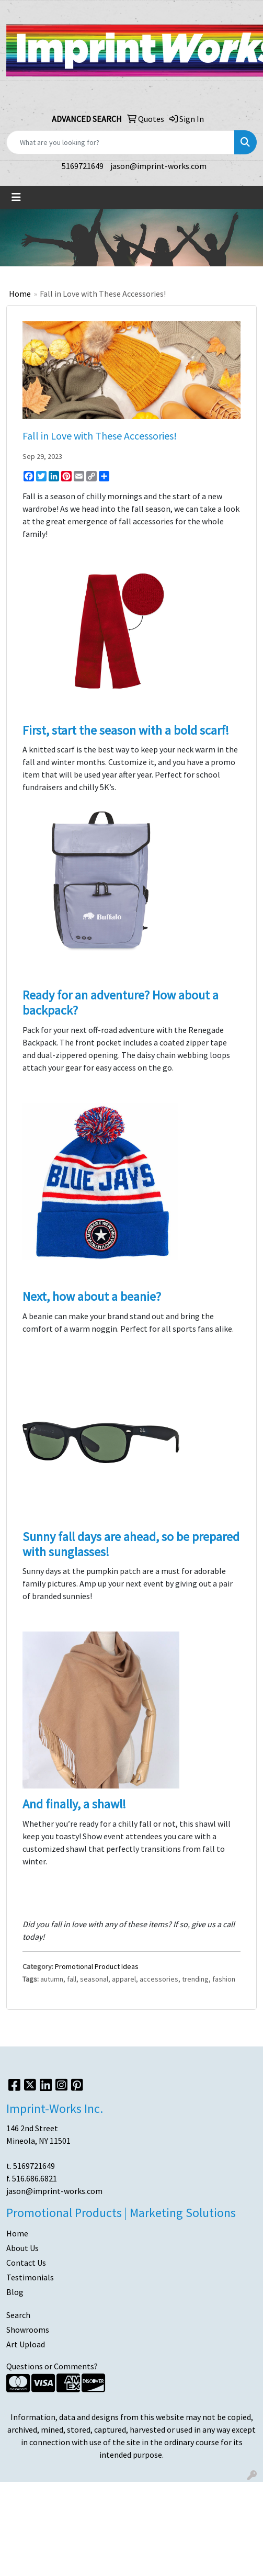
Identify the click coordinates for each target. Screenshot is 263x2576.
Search (18, 2315)
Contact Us (26, 2262)
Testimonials (30, 2277)
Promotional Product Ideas (97, 1966)
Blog (15, 2292)
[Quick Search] (120, 142)
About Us (22, 2248)
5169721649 (83, 166)
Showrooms (27, 2329)
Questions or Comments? (52, 2366)
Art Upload (25, 2344)
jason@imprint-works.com (158, 166)
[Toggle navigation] (16, 197)
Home (20, 293)
